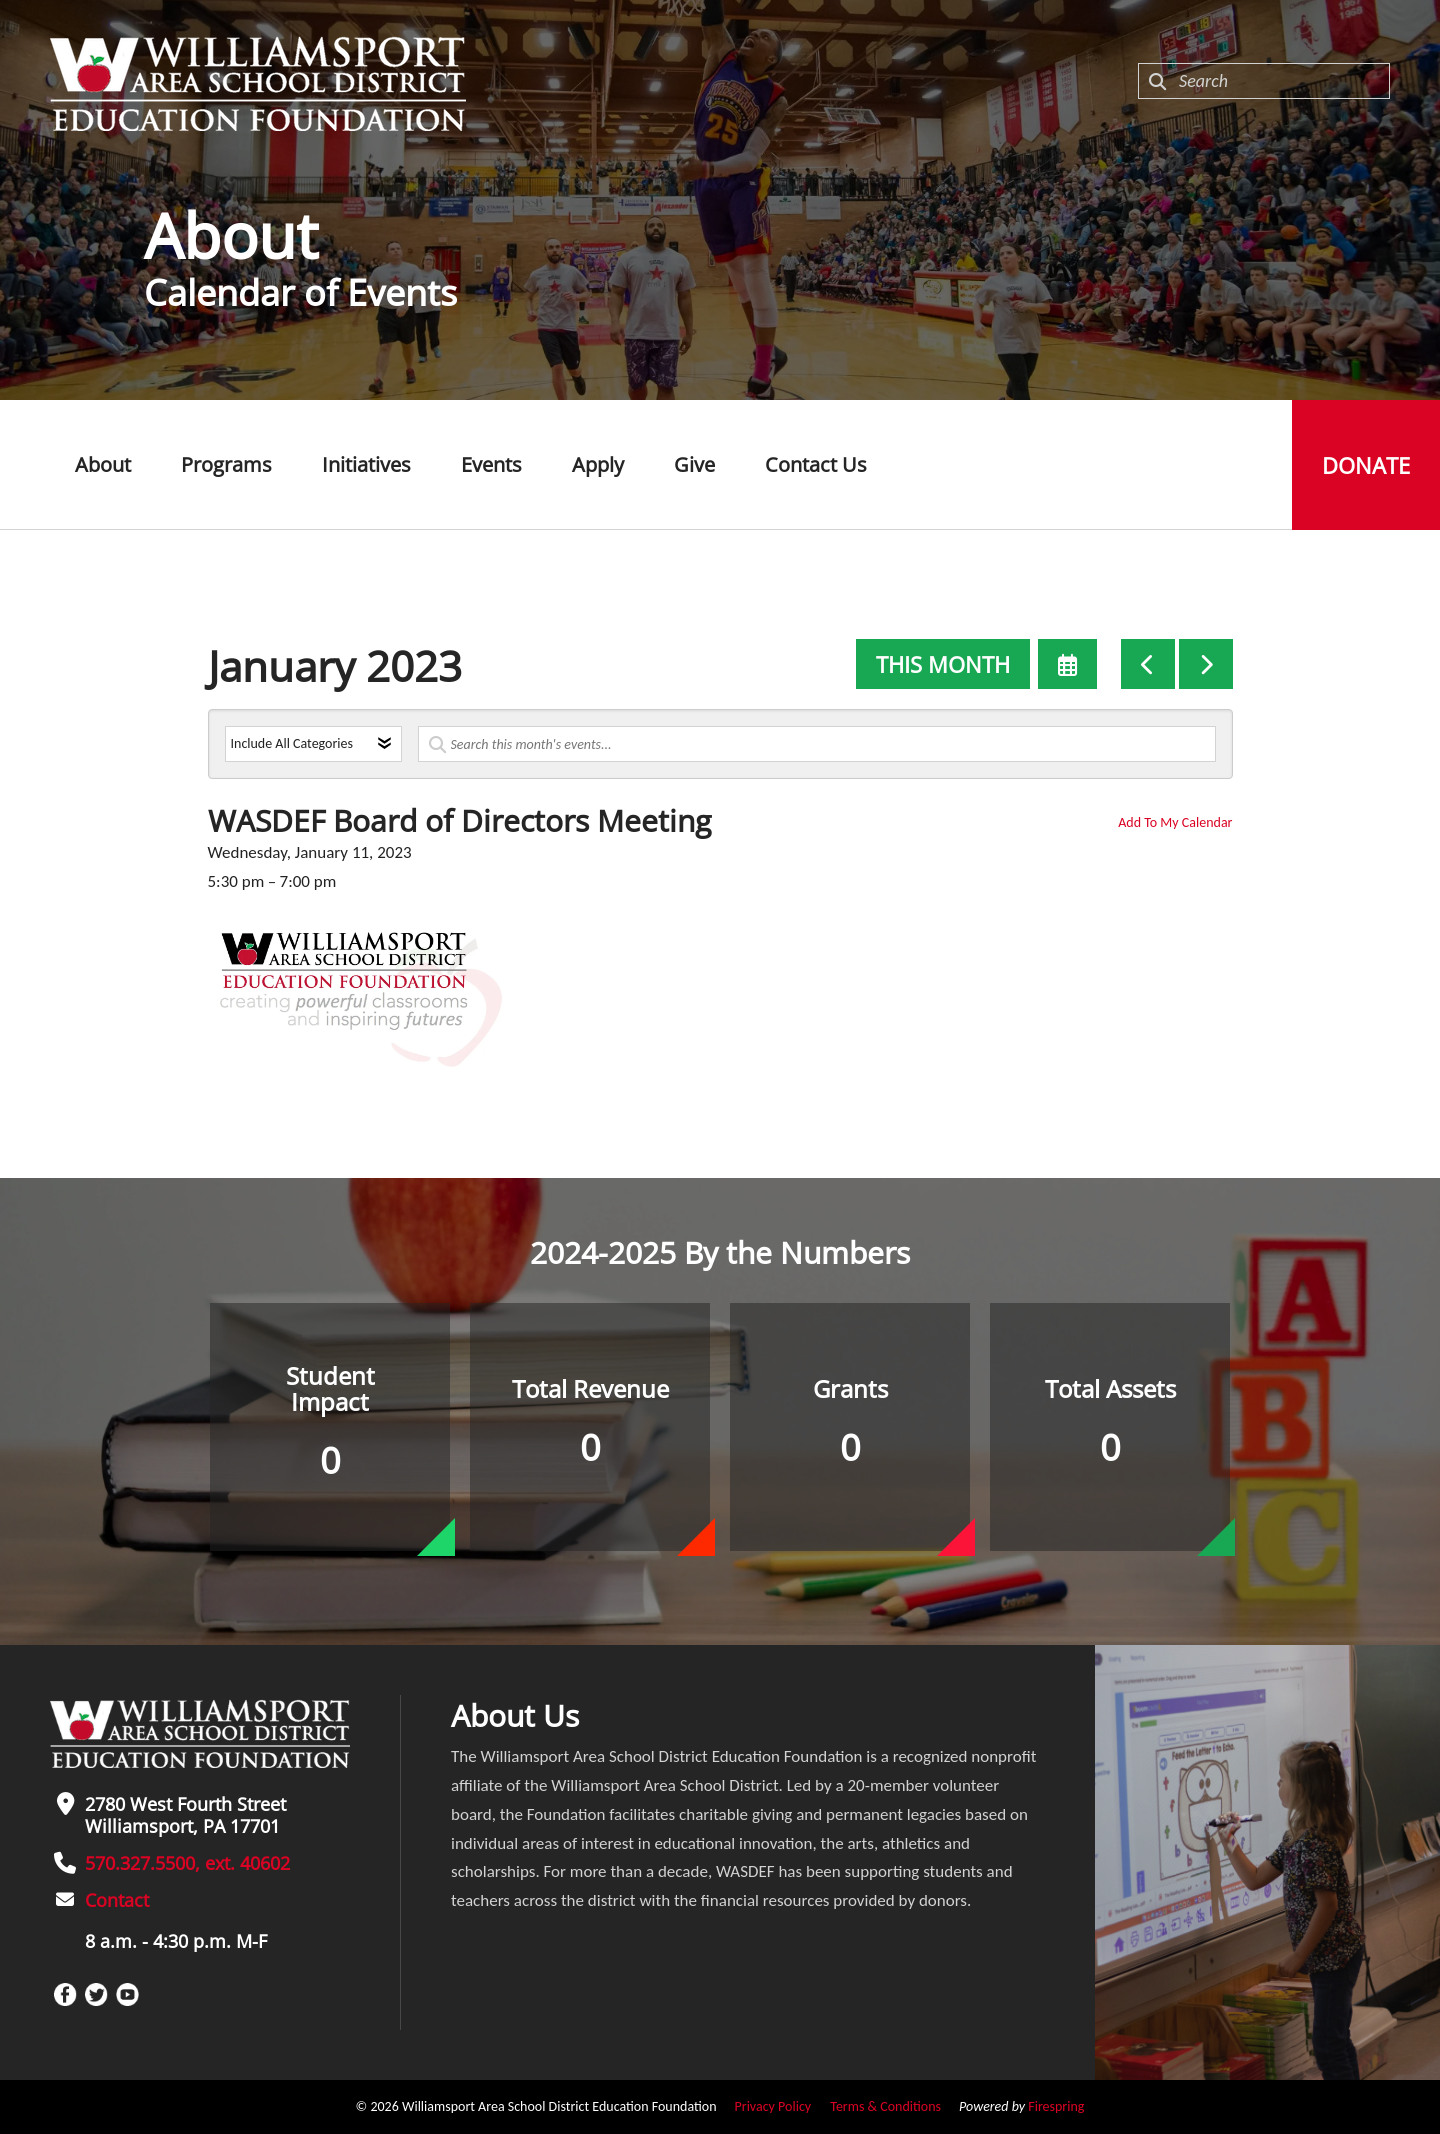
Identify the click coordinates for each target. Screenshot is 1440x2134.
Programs (226, 464)
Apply (598, 464)
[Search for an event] (817, 744)
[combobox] (1264, 81)
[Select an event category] (313, 744)
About (103, 464)
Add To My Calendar (1175, 822)
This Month (943, 664)
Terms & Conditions (885, 2106)
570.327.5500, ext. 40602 (187, 1863)
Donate (1366, 465)
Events (491, 464)
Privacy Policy (773, 2106)
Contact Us (816, 464)
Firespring (1056, 2106)
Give (694, 464)
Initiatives (366, 464)
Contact (117, 1900)
